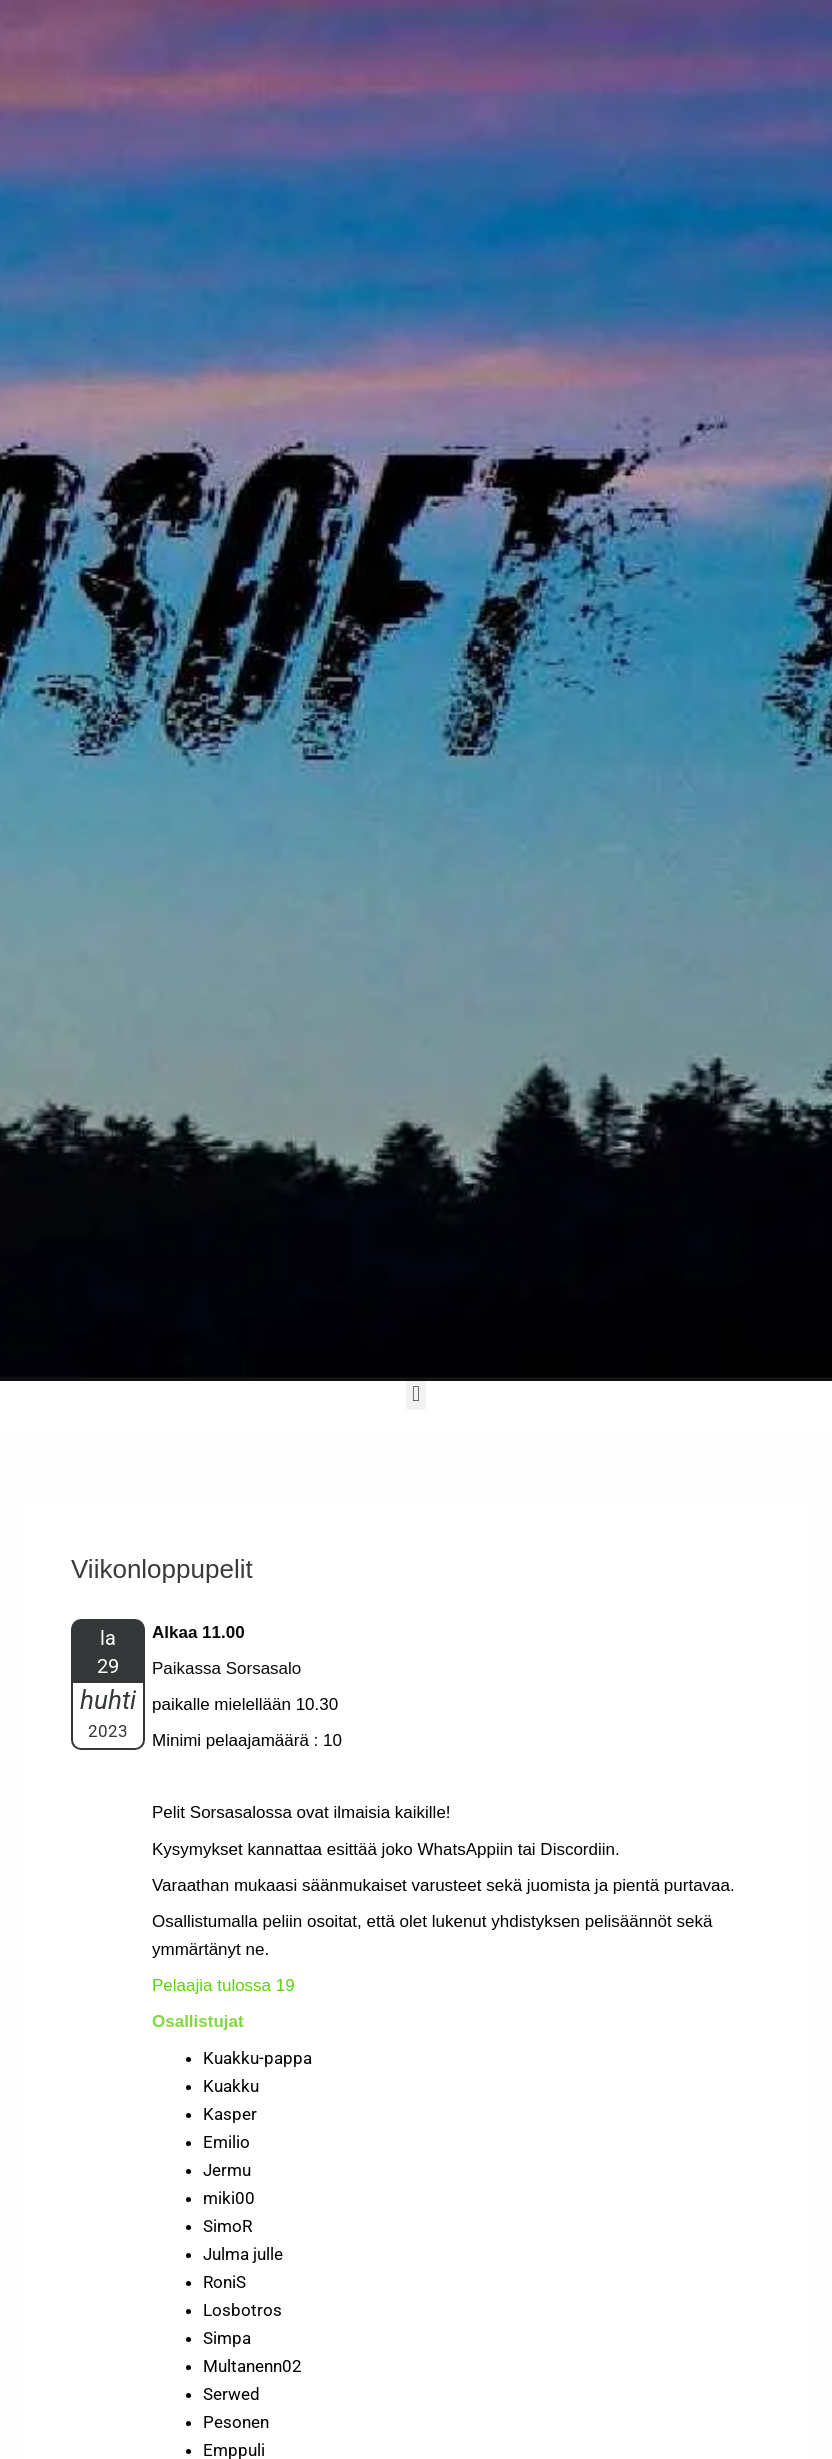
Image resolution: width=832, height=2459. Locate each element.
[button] (415, 1393)
